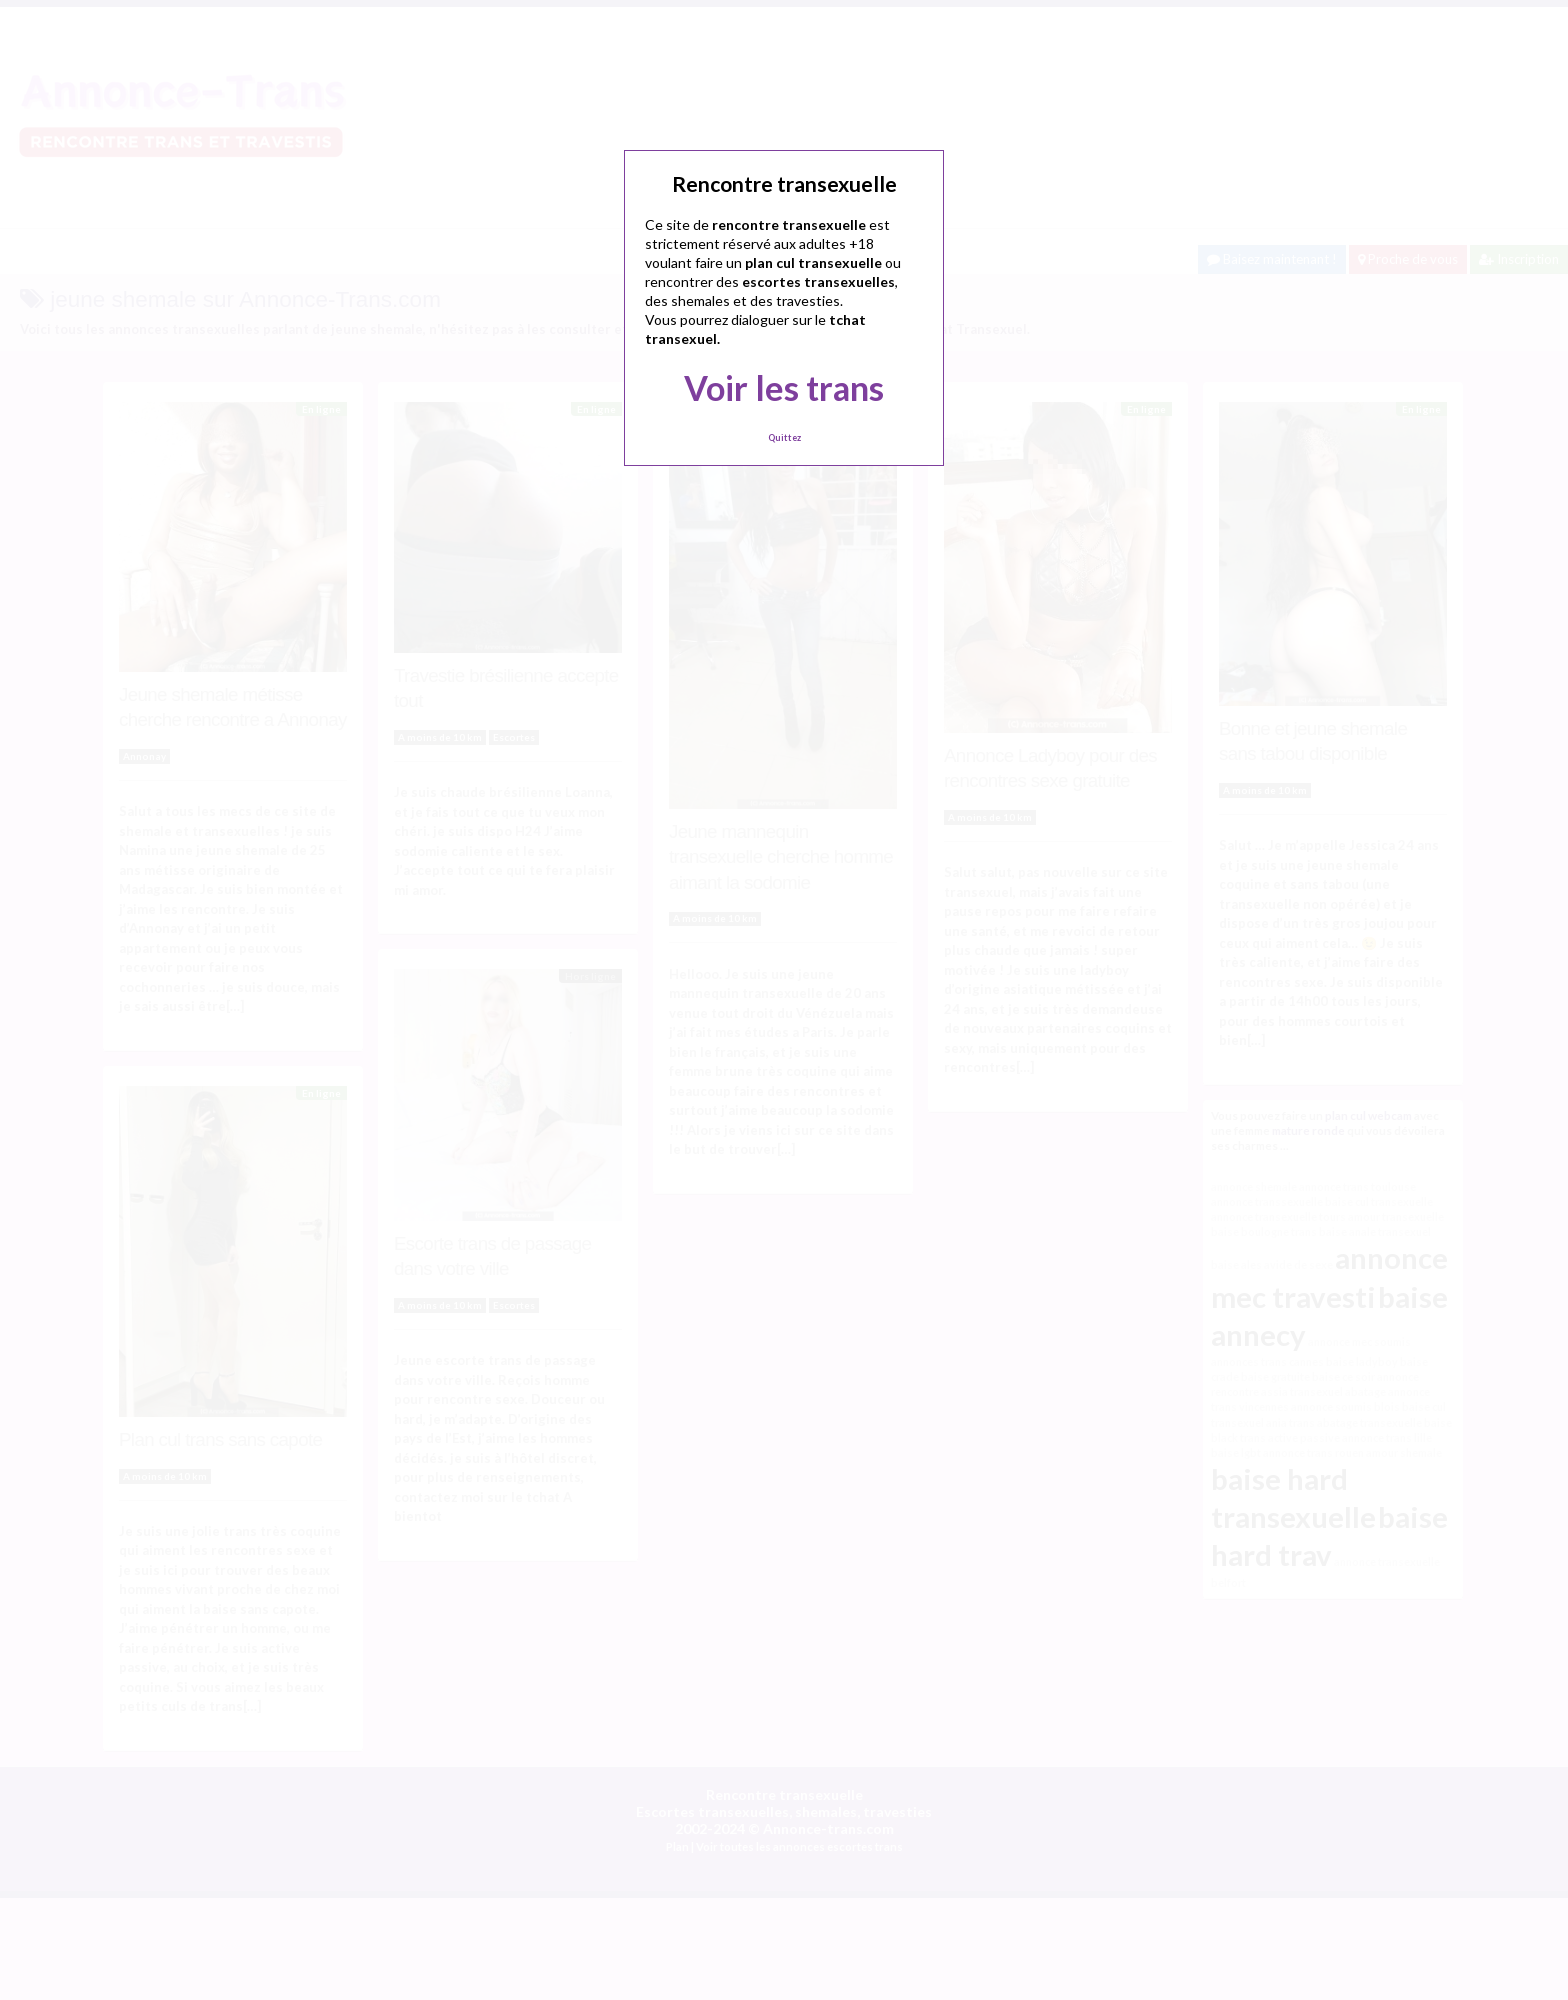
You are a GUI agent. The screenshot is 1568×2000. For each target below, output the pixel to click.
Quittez (784, 437)
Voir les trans (784, 387)
